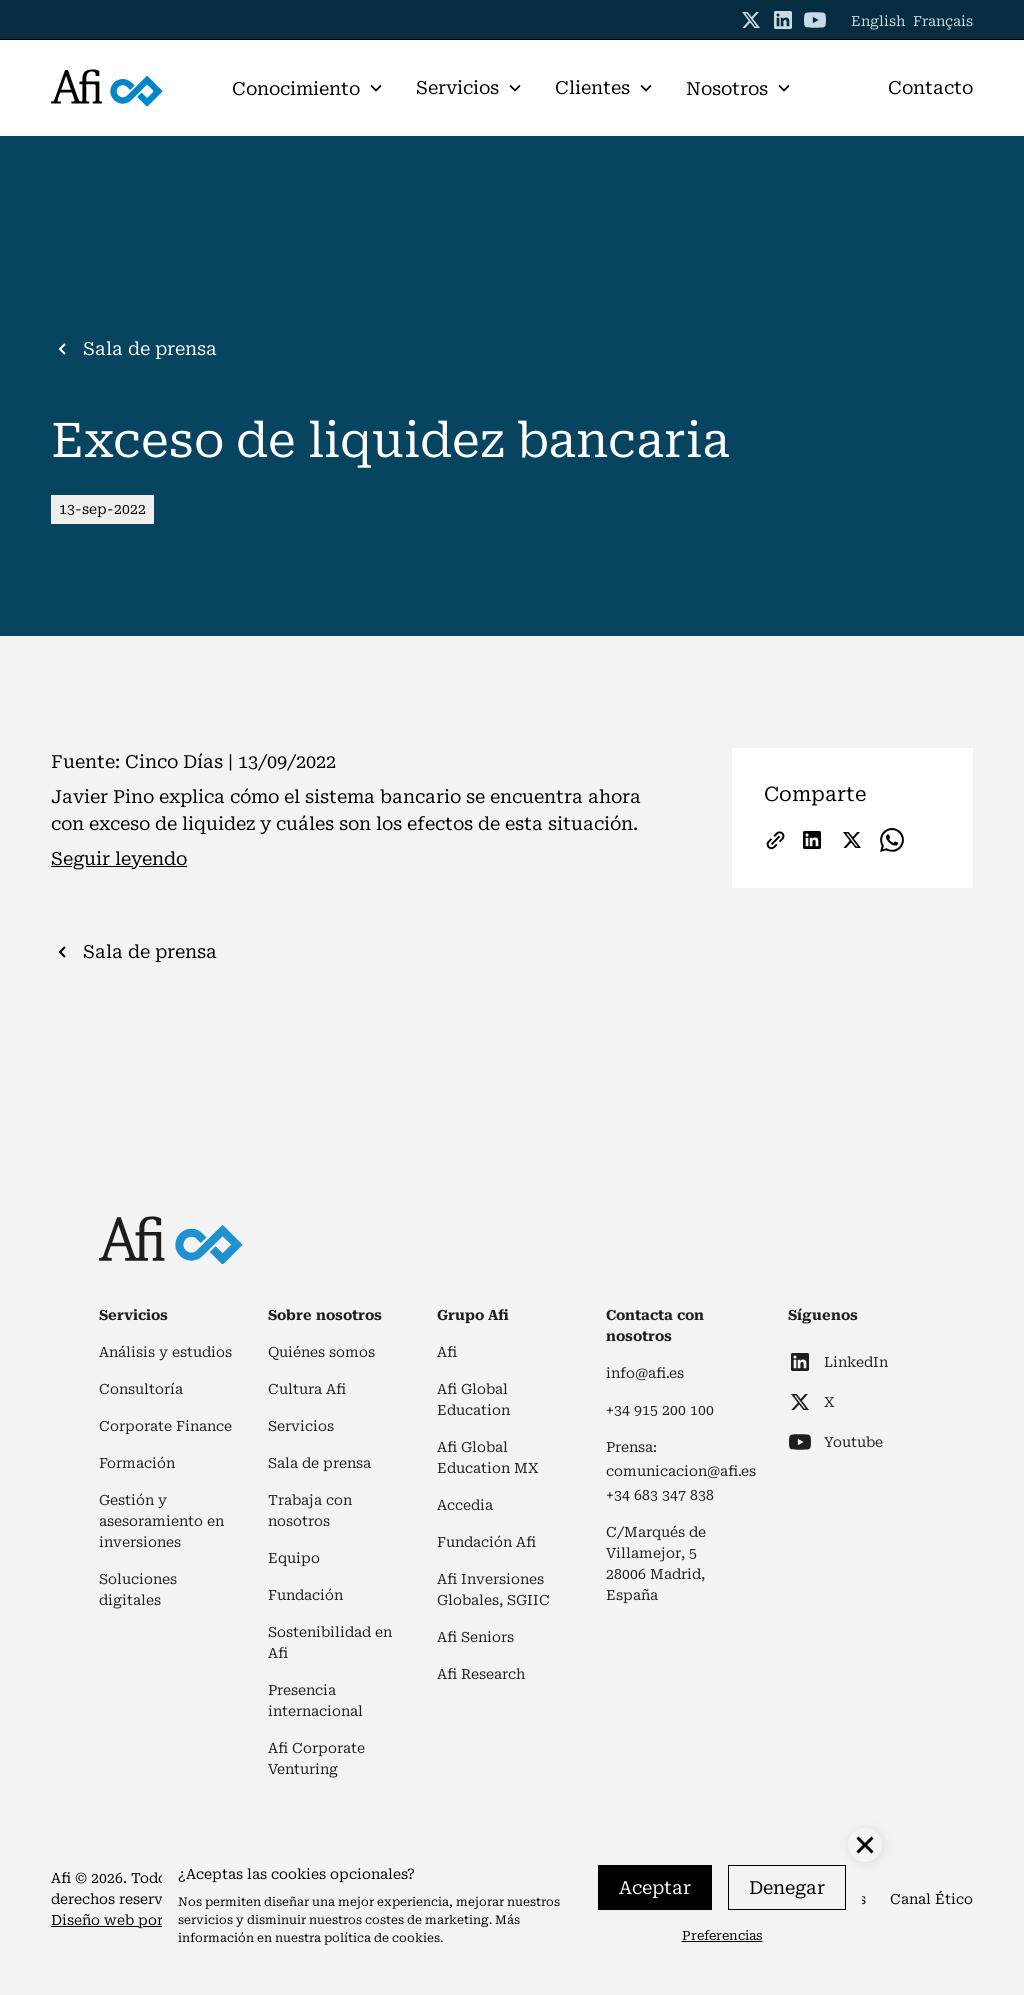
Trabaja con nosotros (310, 1510)
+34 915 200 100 (660, 1410)
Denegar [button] (787, 1887)
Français (943, 21)
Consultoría (141, 1389)
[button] (308, 88)
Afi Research (481, 1674)
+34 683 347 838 (660, 1495)
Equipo (294, 1558)
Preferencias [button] (722, 1935)
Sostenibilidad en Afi (330, 1642)
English (878, 21)
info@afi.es (645, 1373)
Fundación (305, 1595)
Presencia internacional (315, 1700)
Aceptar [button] (655, 1887)
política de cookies (382, 1938)
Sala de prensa (319, 1463)
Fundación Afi (486, 1542)
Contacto (930, 87)
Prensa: (631, 1447)
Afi (447, 1352)
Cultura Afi (307, 1389)
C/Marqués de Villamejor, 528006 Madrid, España (656, 1563)
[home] (107, 88)
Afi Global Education (473, 1399)
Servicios (301, 1426)
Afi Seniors (475, 1637)
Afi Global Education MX (488, 1457)
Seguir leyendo (119, 858)
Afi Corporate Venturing (316, 1758)
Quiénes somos (321, 1352)
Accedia (465, 1505)
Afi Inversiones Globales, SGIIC (493, 1589)
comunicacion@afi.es (681, 1471)
